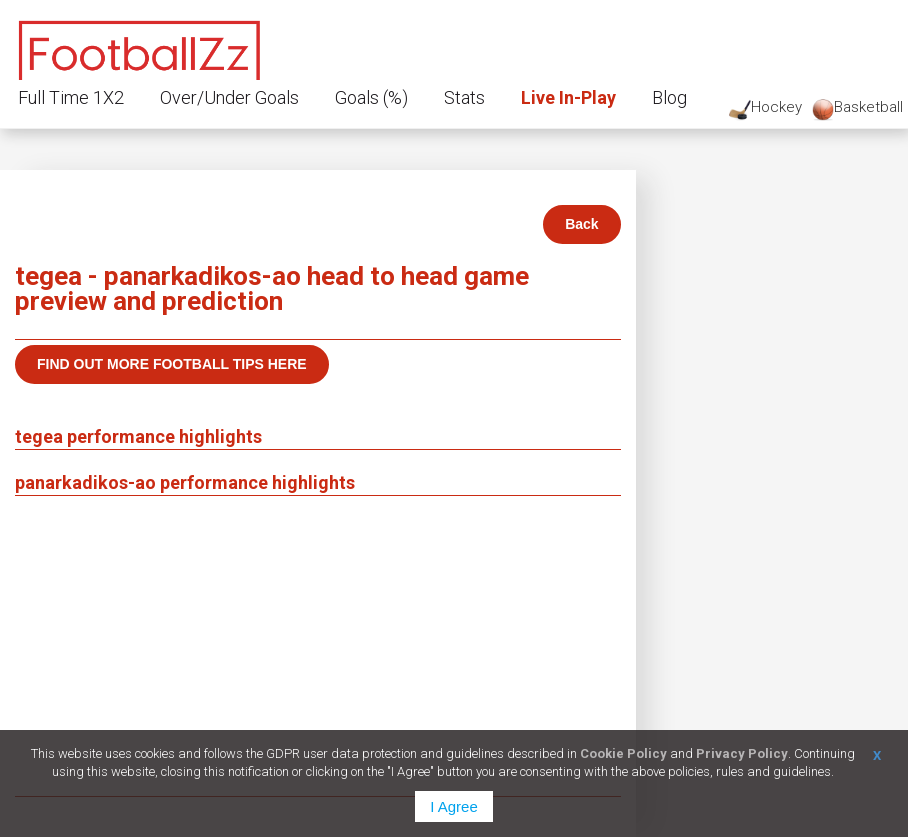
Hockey (765, 109)
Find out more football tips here (172, 364)
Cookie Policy (623, 753)
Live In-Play (568, 97)
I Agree (454, 806)
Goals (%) (371, 97)
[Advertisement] (318, 646)
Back (581, 224)
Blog (669, 97)
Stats (464, 97)
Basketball (857, 109)
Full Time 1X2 (71, 97)
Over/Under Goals (229, 97)
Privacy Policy (742, 753)
